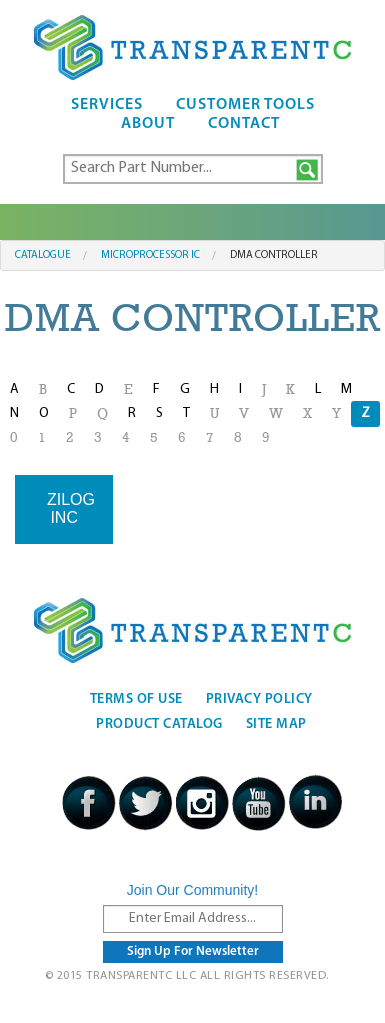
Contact (244, 124)
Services (107, 105)
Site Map (276, 724)
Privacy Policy (259, 699)
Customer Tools (245, 105)
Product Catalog (159, 724)
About (148, 124)
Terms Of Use (136, 699)
